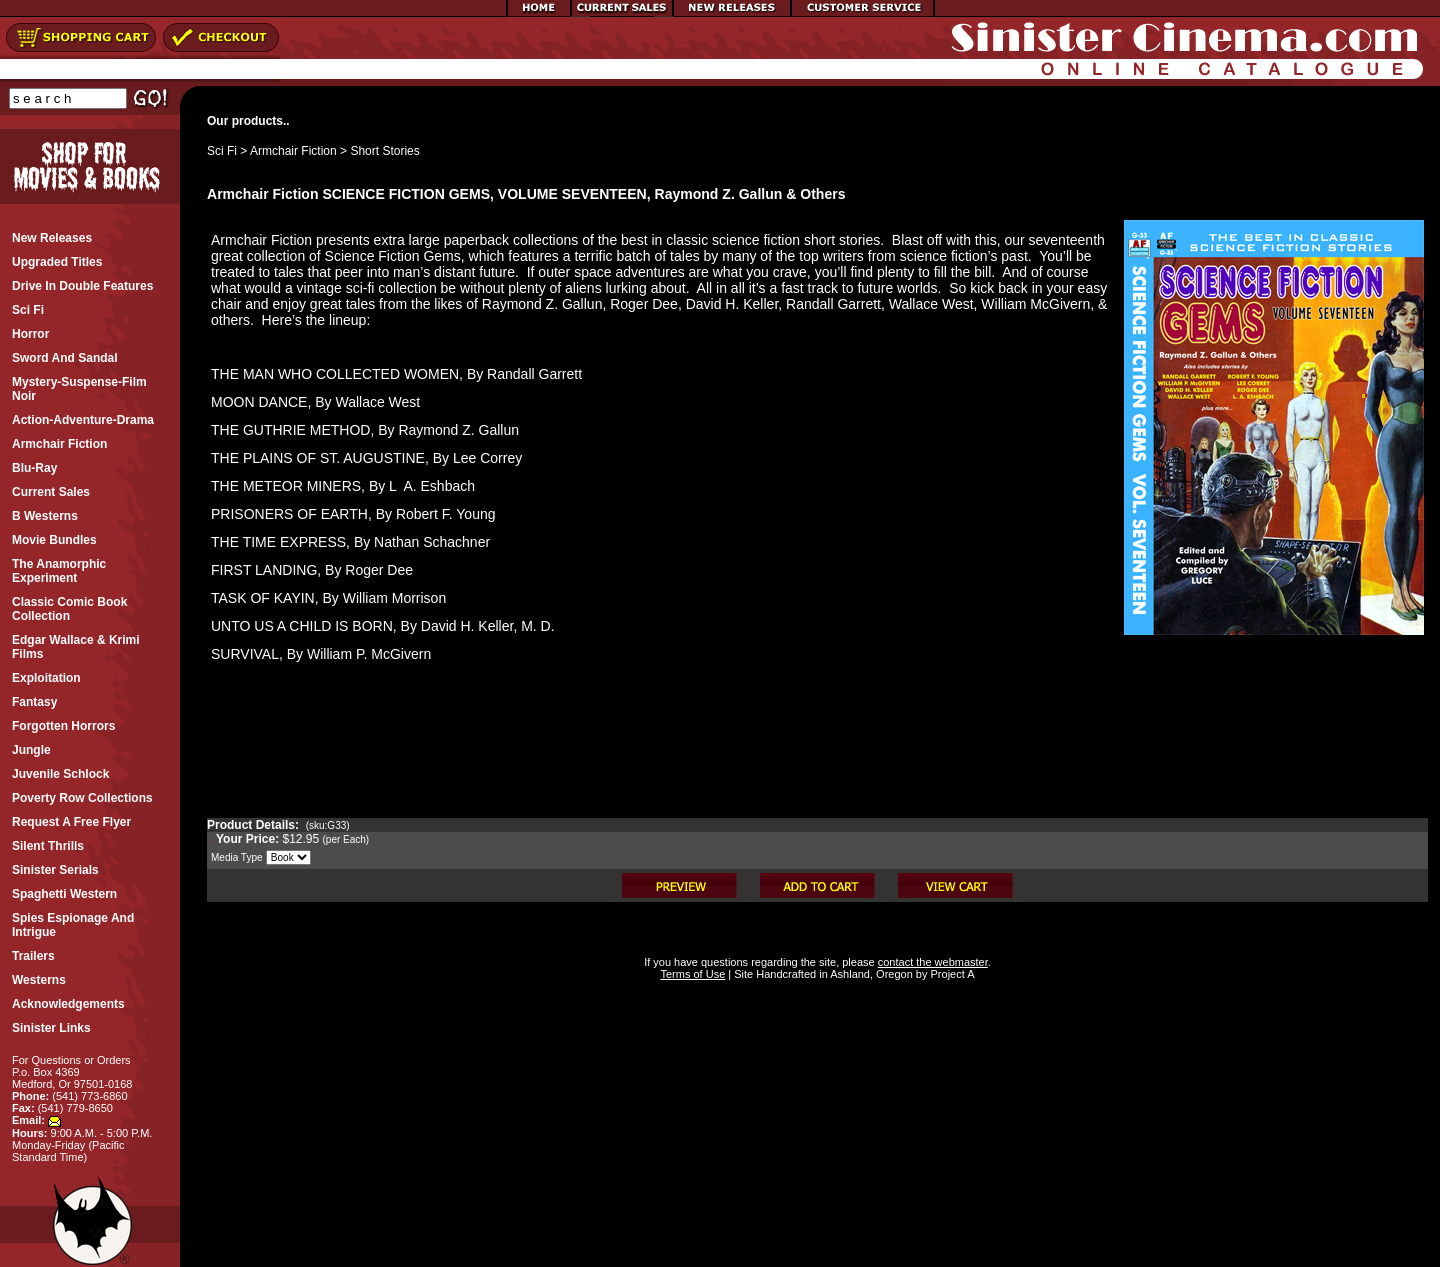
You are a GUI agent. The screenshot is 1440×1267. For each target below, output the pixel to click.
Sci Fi (222, 151)
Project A (950, 974)
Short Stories (384, 151)
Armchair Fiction (293, 151)
